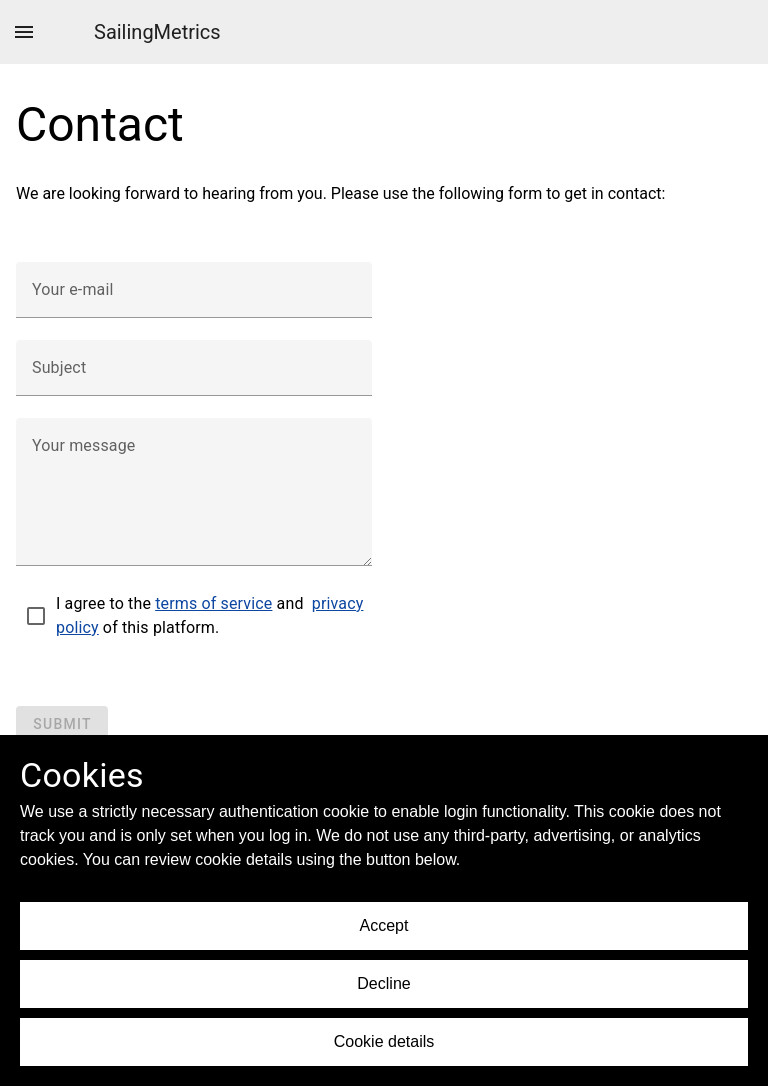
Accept (384, 925)
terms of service (213, 603)
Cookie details (384, 1041)
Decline (383, 983)
